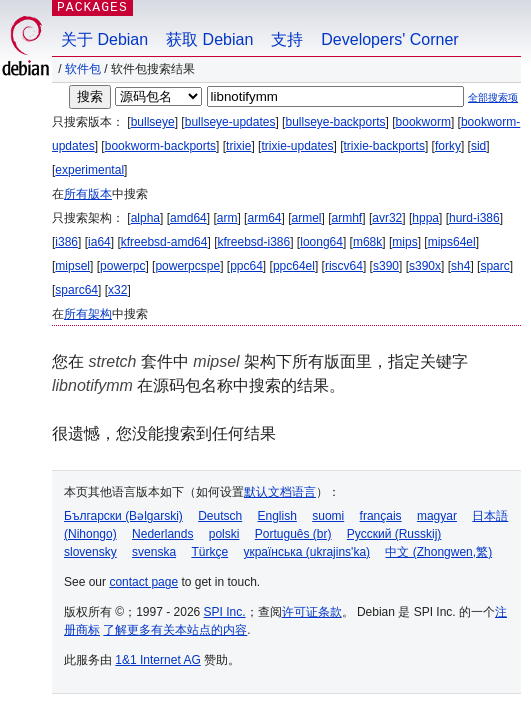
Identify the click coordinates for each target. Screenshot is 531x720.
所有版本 (88, 194)
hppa (425, 218)
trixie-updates (297, 146)
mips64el (452, 242)
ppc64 (246, 266)
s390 (386, 266)
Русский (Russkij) (394, 534)
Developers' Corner (389, 39)
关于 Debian (104, 39)
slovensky (90, 552)
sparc (494, 266)
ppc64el (294, 266)
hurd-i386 (474, 218)
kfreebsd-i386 (253, 242)
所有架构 (88, 314)
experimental (89, 170)
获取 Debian (209, 39)
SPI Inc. (225, 612)
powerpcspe (187, 266)
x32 (117, 290)
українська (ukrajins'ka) (306, 552)
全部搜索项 (493, 97)
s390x (425, 266)
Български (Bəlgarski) (123, 516)
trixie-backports (384, 146)
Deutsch (220, 516)
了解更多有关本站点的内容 (175, 630)
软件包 (83, 69)
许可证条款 (312, 612)
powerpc (122, 266)
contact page (143, 582)
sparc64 (76, 290)
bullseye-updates (230, 122)
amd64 (188, 218)
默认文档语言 (280, 492)
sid (478, 146)
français (381, 516)
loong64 (321, 242)
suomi (328, 516)
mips (404, 242)
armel (307, 218)
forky (448, 146)
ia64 (99, 242)
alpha (145, 218)
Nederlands (162, 534)
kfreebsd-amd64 (164, 242)
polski (224, 534)
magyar (437, 516)
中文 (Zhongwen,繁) (438, 552)
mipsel (72, 266)
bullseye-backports (335, 122)
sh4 (460, 266)
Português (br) (293, 534)
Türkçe (209, 552)
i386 (66, 242)
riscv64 (344, 266)
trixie (238, 146)
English (277, 516)
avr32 (387, 218)
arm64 (264, 218)
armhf (347, 218)
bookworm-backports (160, 146)
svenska (154, 552)
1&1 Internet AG (157, 660)
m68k (367, 242)
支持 (287, 39)
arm (227, 218)
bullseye (153, 122)
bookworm (423, 122)
